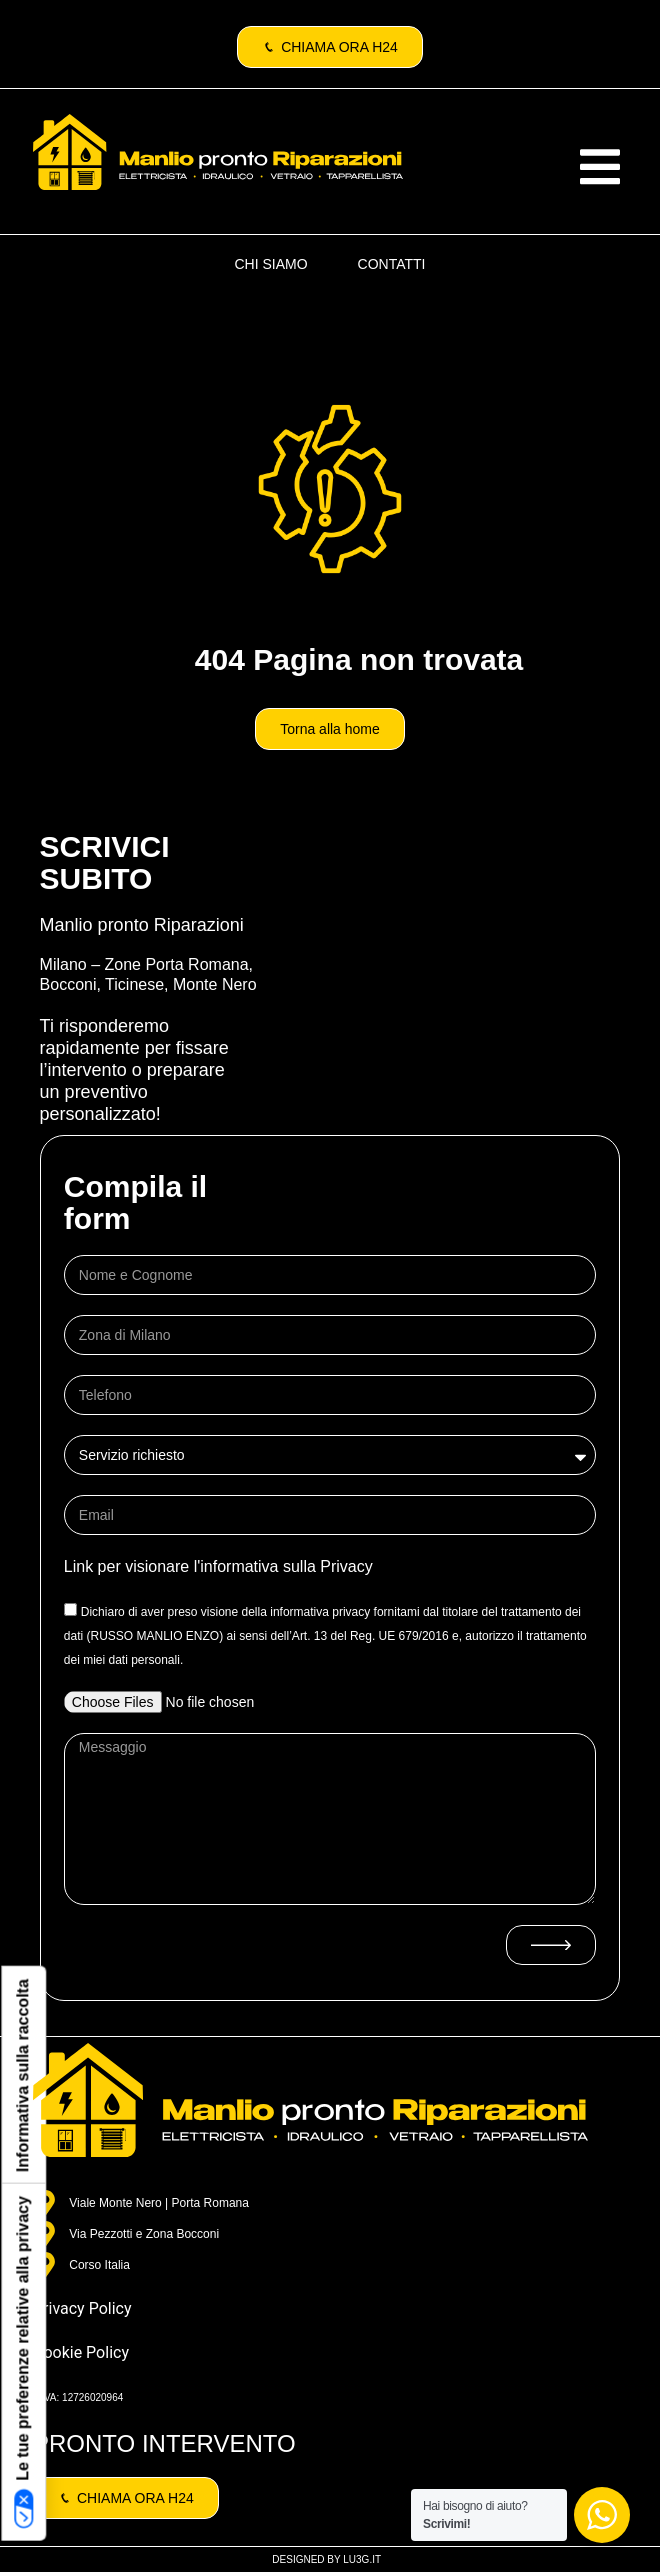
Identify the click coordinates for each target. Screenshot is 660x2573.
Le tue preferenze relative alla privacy (23, 2362)
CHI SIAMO (270, 264)
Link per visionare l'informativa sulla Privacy (218, 1566)
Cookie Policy (81, 2352)
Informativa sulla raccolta (22, 2075)
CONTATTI (392, 264)
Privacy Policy (82, 2308)
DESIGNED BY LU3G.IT (326, 2559)
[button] (600, 167)
